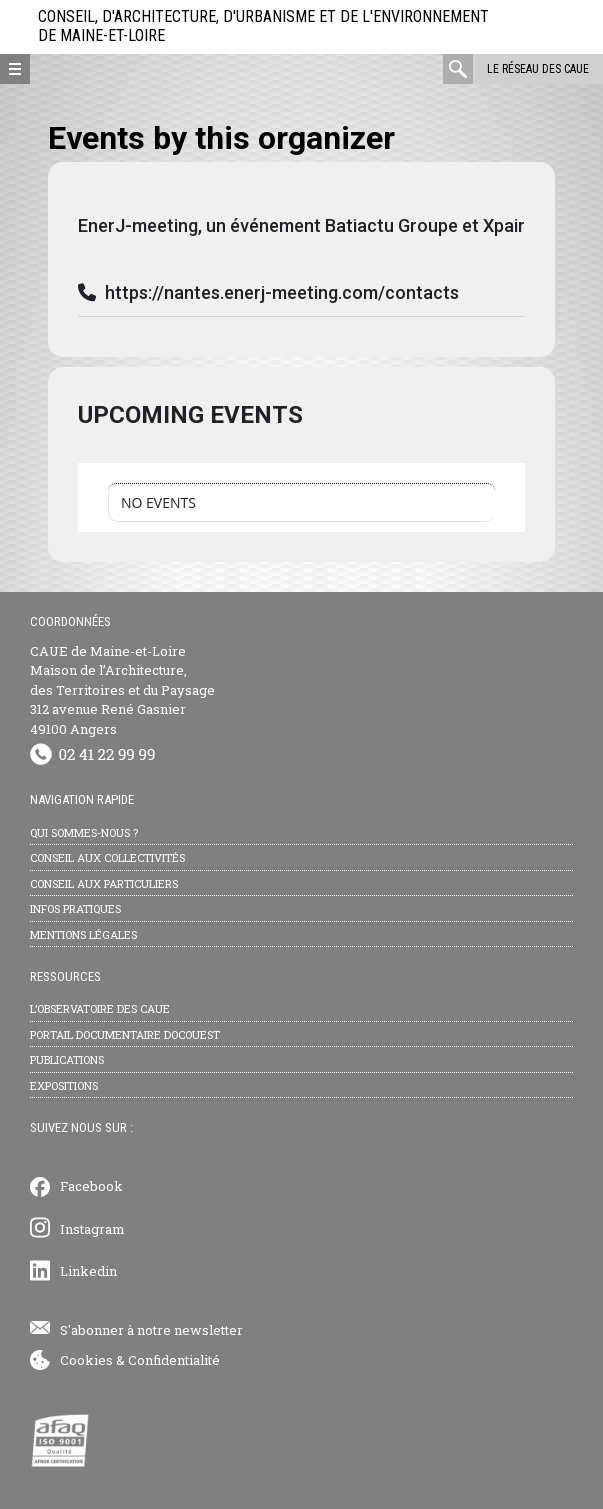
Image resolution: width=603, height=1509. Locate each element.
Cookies (86, 1360)
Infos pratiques (75, 908)
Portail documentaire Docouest (125, 1034)
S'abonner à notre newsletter (151, 1330)
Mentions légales (83, 934)
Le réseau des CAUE (538, 69)
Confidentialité (174, 1360)
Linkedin (88, 1271)
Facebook (91, 1186)
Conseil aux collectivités (107, 857)
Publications (67, 1059)
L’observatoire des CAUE (100, 1008)
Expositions (64, 1085)
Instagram (92, 1229)
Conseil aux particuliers (104, 883)
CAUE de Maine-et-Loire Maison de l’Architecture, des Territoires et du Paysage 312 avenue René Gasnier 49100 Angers (122, 690)
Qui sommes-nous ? (84, 832)
